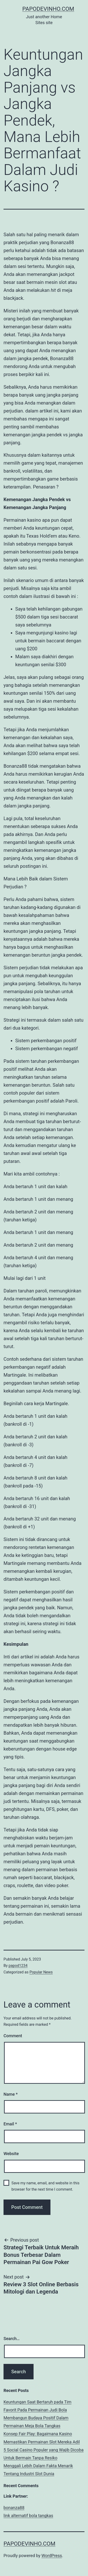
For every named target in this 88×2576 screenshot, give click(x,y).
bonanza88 (14, 2507)
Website (11, 2153)
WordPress (52, 2555)
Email (10, 2123)
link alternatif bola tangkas (28, 2515)
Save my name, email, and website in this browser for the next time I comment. (45, 2186)
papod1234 (18, 1965)
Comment (13, 2035)
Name (11, 2094)
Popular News (41, 1972)
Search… (12, 2338)
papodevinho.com (48, 9)
